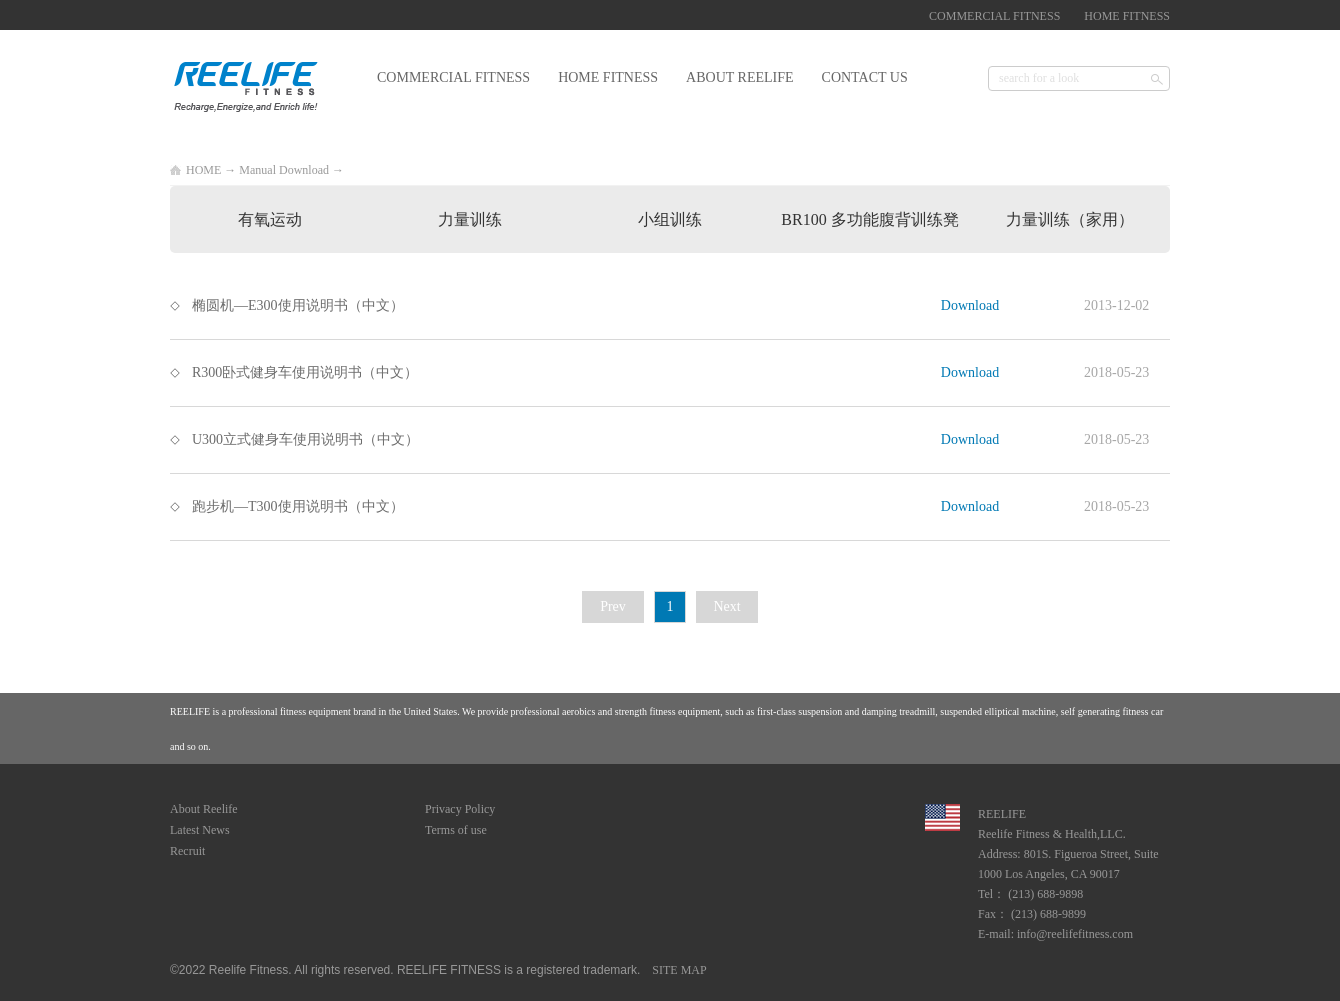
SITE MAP (676, 970)
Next (726, 606)
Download (970, 305)
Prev (613, 606)
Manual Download (284, 170)
